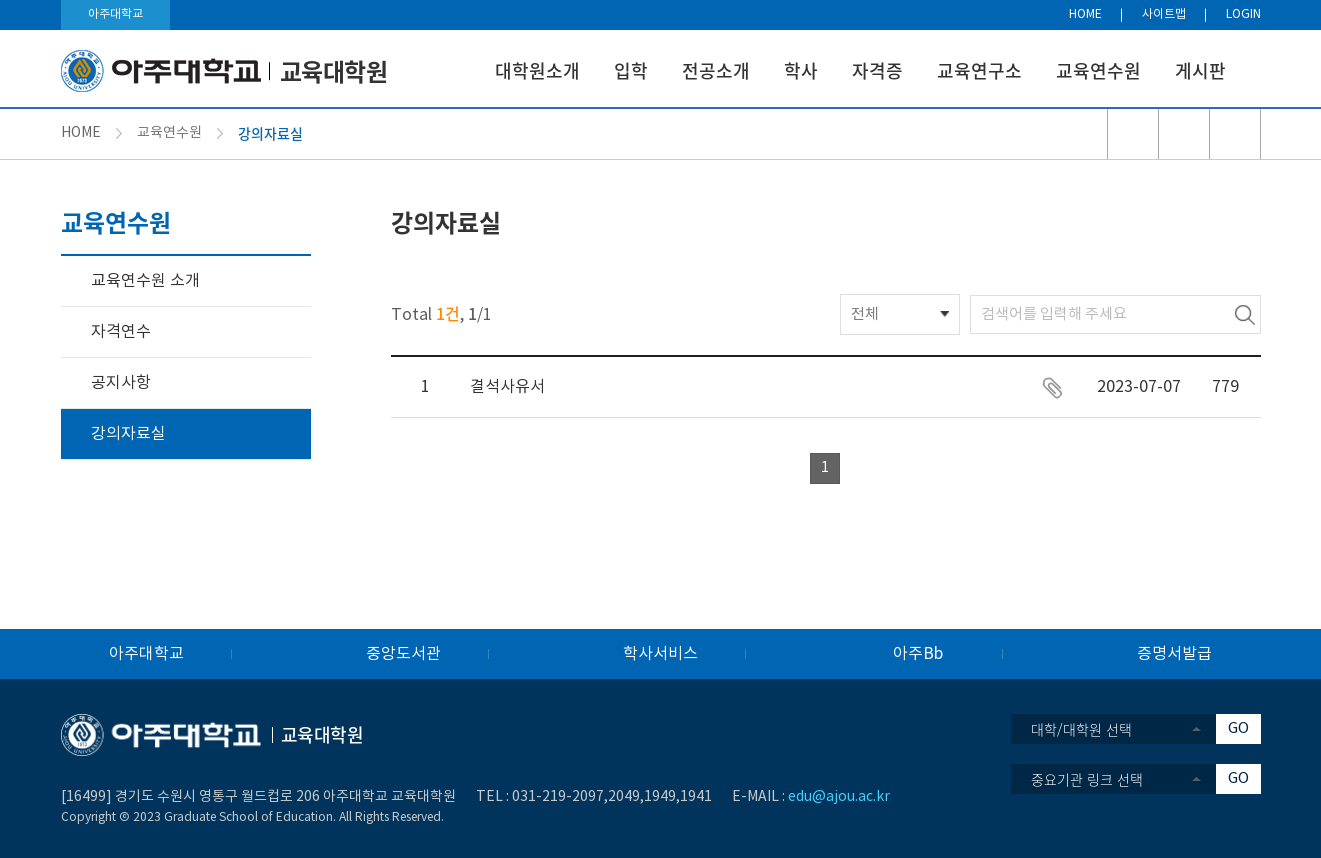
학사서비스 (660, 654)
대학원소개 (537, 70)
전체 (865, 314)
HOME (1085, 14)
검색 (1245, 314)
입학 (631, 70)
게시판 (1200, 70)
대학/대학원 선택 (1081, 729)
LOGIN (1243, 14)
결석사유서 (507, 387)
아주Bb (918, 654)
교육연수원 (1098, 70)
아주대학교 (115, 14)
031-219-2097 (558, 797)
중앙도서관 (403, 654)
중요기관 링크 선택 (1087, 779)
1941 (696, 797)
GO (1238, 728)
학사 (801, 70)
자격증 (877, 70)
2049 (624, 797)
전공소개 (716, 70)
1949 (660, 797)
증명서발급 (1174, 654)
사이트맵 (1164, 14)
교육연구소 (979, 70)
